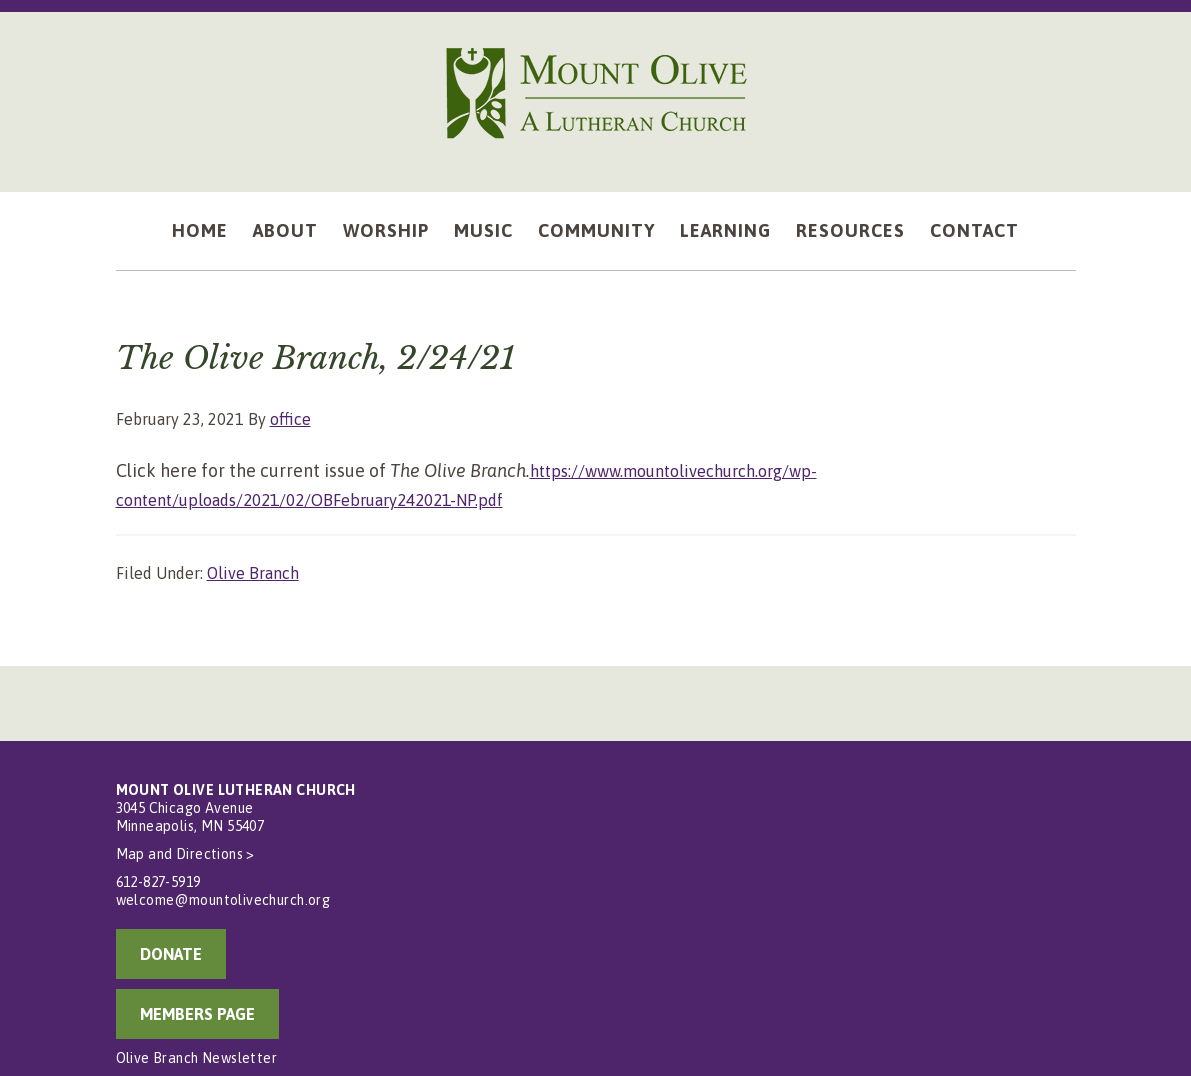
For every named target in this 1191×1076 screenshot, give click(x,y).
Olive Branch (253, 573)
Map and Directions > (185, 854)
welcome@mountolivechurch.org (223, 900)
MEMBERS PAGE (197, 1014)
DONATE (171, 954)
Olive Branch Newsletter (197, 1058)
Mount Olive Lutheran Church (595, 92)
